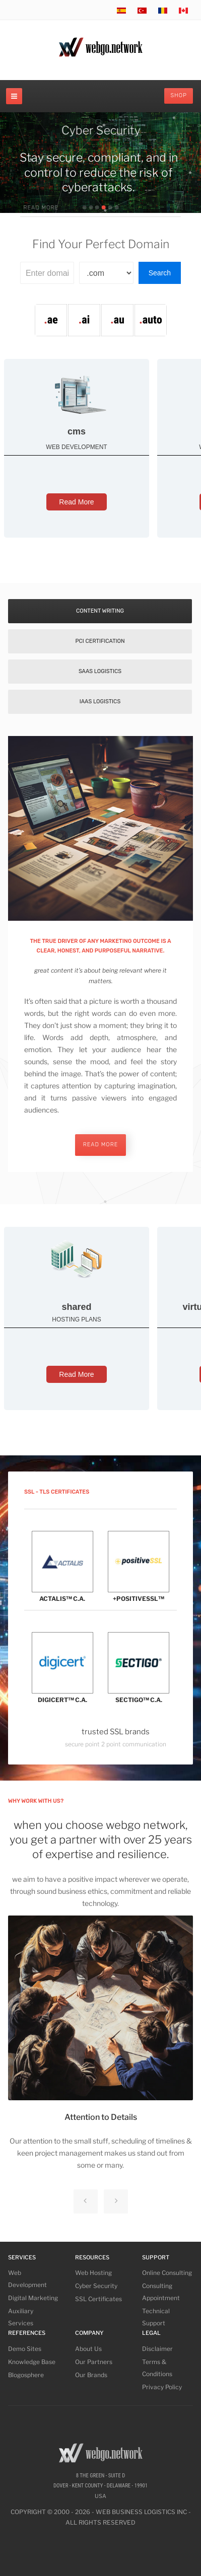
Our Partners (93, 2362)
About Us (88, 2348)
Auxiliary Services (20, 2317)
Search (160, 273)
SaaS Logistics (100, 671)
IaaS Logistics (100, 701)
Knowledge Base (31, 2362)
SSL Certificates (98, 2299)
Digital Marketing (33, 2298)
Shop (178, 95)
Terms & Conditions (157, 2368)
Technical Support (156, 2317)
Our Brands (91, 2375)
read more (100, 1144)
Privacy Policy (162, 2387)
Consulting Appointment (161, 2292)
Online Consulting (167, 2272)
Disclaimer (157, 2348)
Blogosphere (26, 2375)
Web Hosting (93, 2272)
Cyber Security (96, 2286)
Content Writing (100, 611)
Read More (76, 502)
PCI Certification (99, 641)
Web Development (27, 2279)
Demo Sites (24, 2348)
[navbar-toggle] (14, 96)
